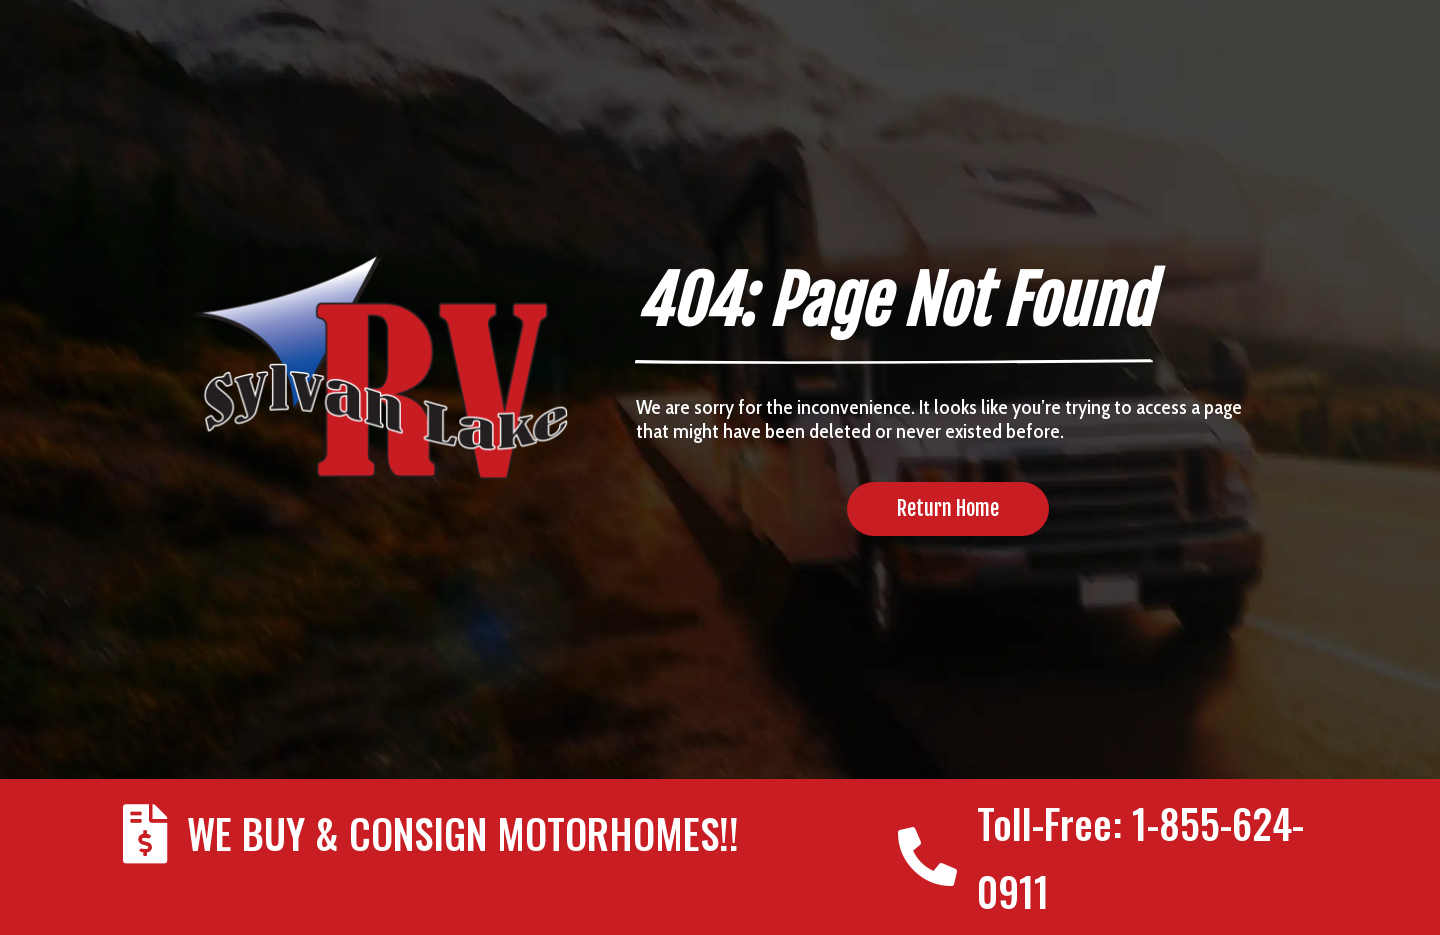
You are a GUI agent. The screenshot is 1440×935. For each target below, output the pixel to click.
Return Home (948, 508)
